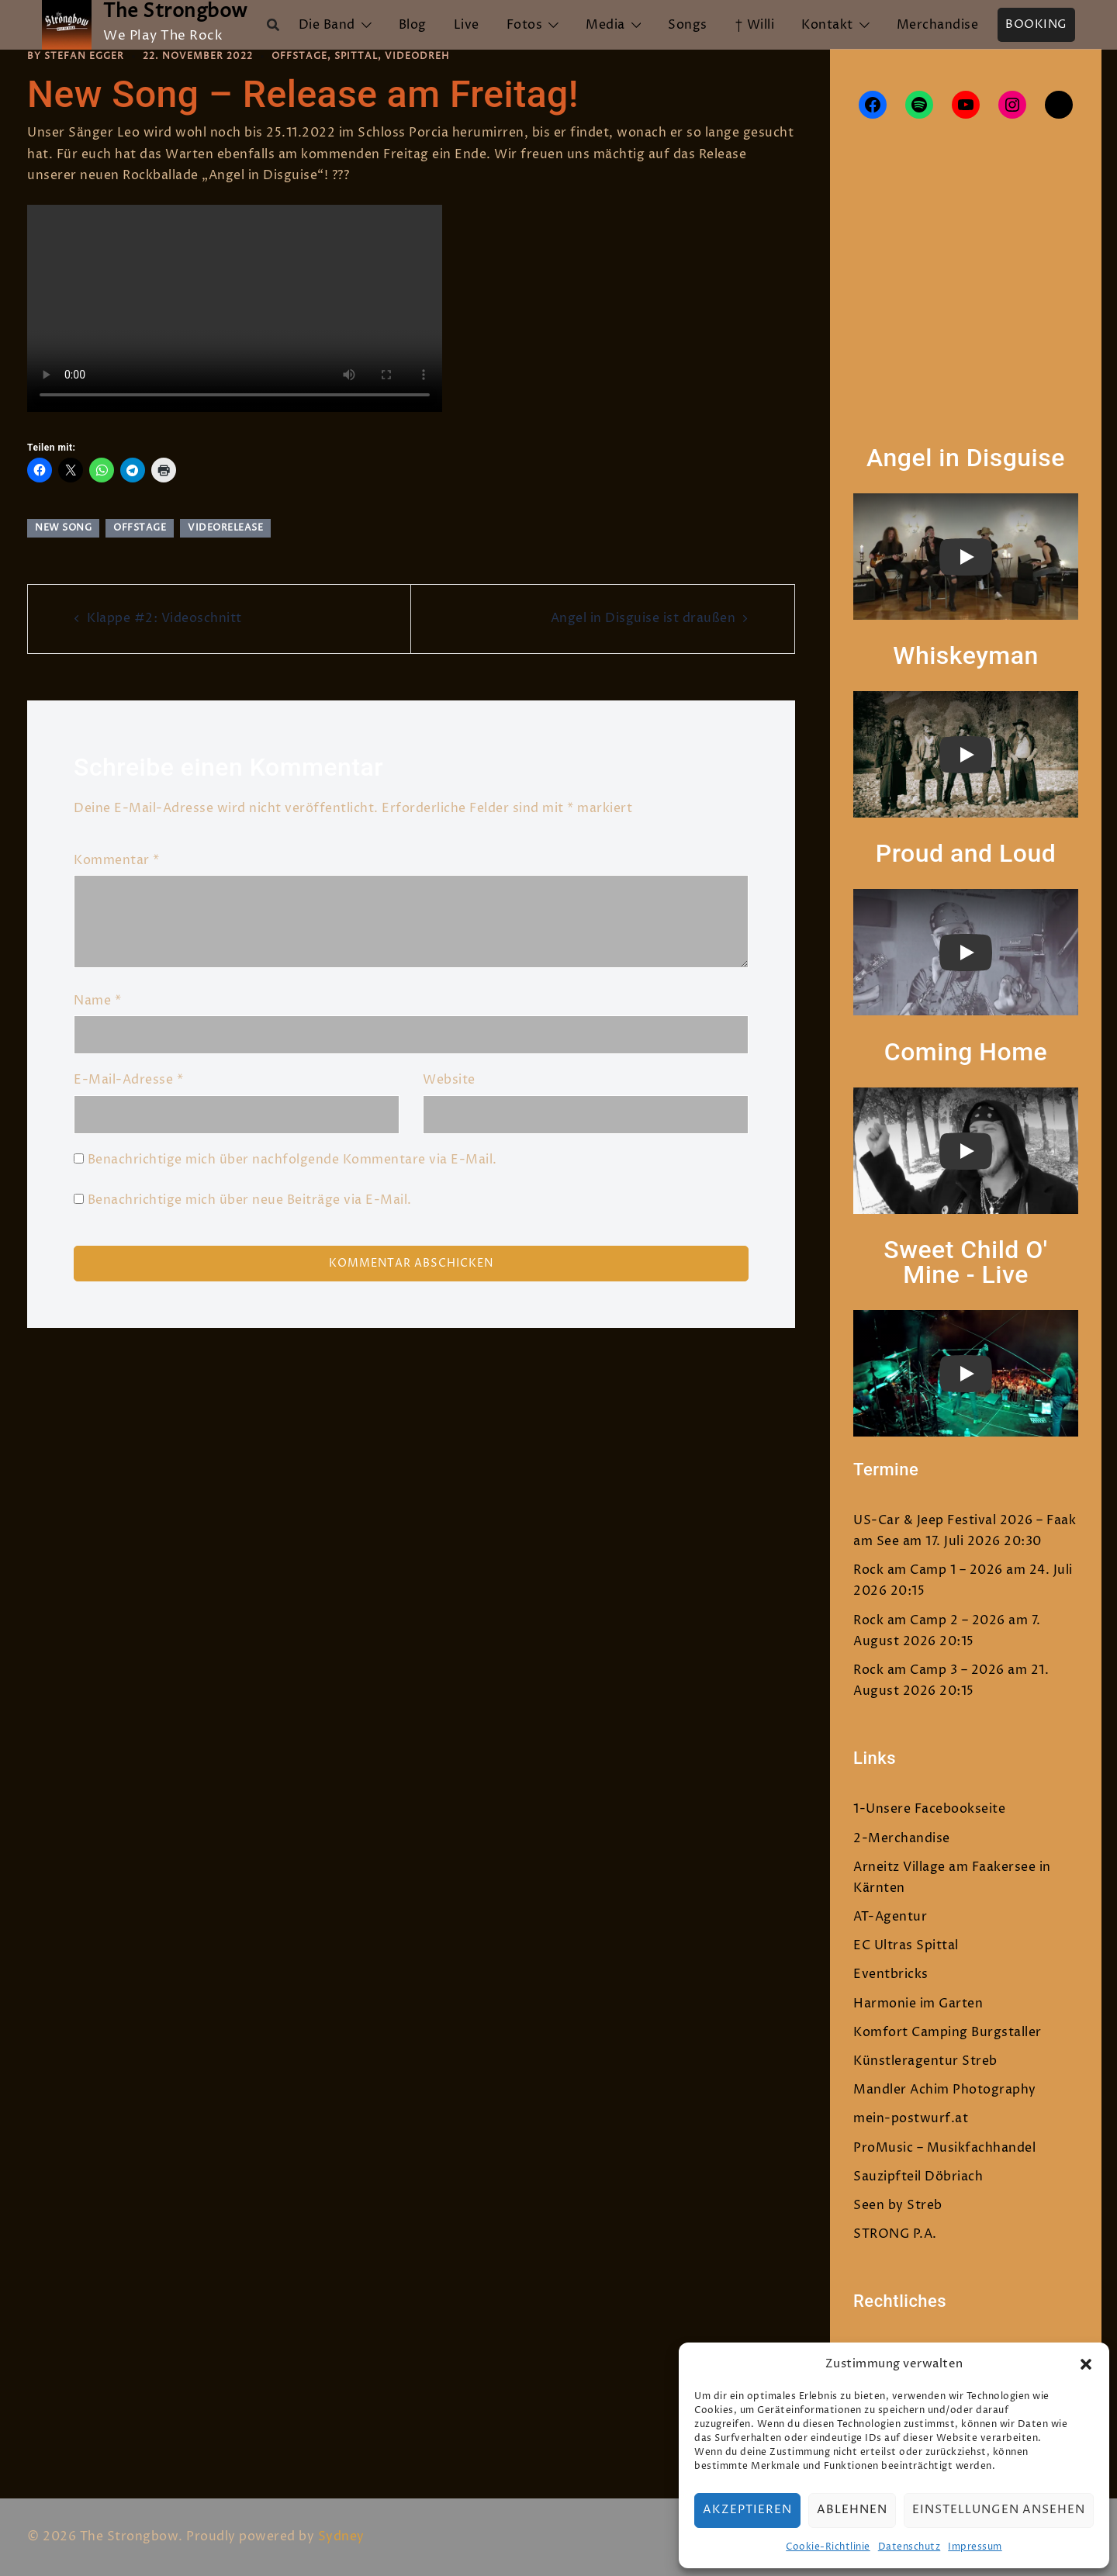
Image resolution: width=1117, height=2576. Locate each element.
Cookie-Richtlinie (828, 2547)
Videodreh (417, 56)
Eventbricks (891, 1974)
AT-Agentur (890, 1916)
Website (449, 1079)
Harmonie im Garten (918, 2003)
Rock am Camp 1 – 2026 (928, 1569)
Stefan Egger (84, 56)
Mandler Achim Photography (944, 2089)
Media (605, 24)
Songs (687, 24)
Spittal (356, 56)
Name (97, 1000)
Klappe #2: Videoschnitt (164, 618)
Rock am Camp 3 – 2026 (929, 1670)
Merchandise (938, 24)
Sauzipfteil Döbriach (918, 2176)
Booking (1036, 24)
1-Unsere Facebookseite (929, 1808)
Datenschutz (909, 2547)
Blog (413, 24)
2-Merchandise (901, 1838)
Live (466, 24)
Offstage (299, 56)
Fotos (525, 24)
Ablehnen (852, 2510)
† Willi (755, 24)
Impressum (975, 2547)
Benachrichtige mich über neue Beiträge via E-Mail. (250, 1199)
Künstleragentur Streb (925, 2060)
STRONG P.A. (895, 2233)
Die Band (327, 24)
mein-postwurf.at (910, 2118)
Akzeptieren (747, 2510)
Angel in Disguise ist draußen (643, 618)
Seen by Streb (897, 2205)
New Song (63, 527)
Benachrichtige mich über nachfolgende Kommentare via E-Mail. (292, 1159)
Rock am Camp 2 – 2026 (929, 1620)
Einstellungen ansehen (998, 2510)
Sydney (341, 2536)
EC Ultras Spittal (906, 1945)
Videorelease (225, 527)
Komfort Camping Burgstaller (947, 2032)
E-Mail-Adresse (128, 1079)
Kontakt (827, 24)
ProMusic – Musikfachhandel (944, 2147)
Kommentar (117, 860)
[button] (1086, 2364)
